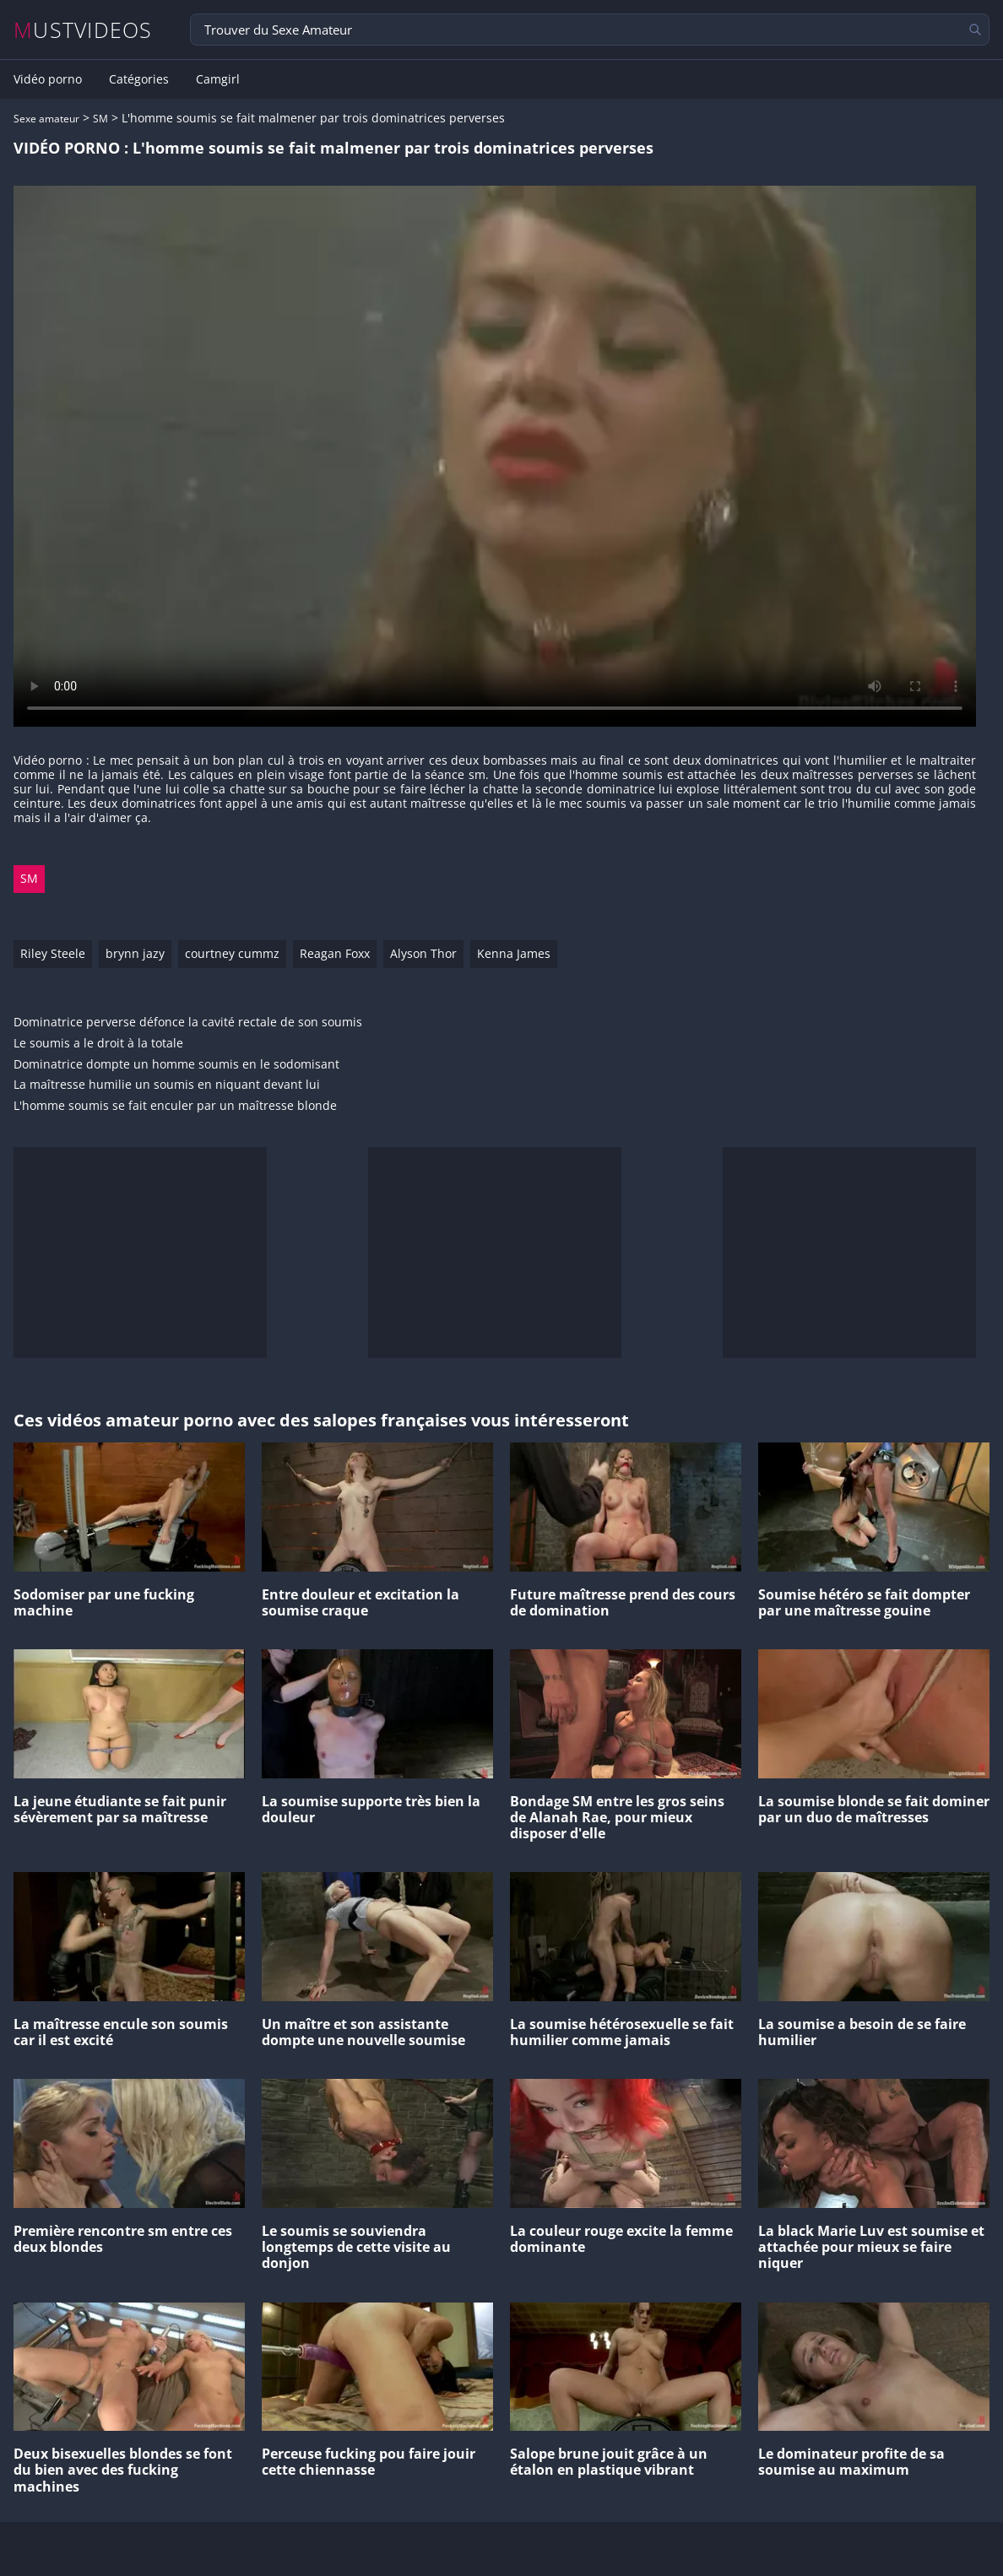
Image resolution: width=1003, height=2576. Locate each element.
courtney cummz (232, 953)
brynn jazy (135, 953)
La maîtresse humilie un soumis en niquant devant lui (167, 1085)
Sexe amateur (46, 118)
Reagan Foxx (335, 953)
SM (100, 118)
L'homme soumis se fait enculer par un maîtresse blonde (175, 1106)
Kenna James (513, 953)
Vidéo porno (48, 79)
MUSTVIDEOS (83, 30)
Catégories (139, 79)
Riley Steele (52, 953)
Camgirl (218, 79)
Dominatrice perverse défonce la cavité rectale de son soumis (188, 1022)
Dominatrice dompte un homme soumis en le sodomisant (176, 1065)
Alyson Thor (423, 953)
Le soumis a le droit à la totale (98, 1043)
